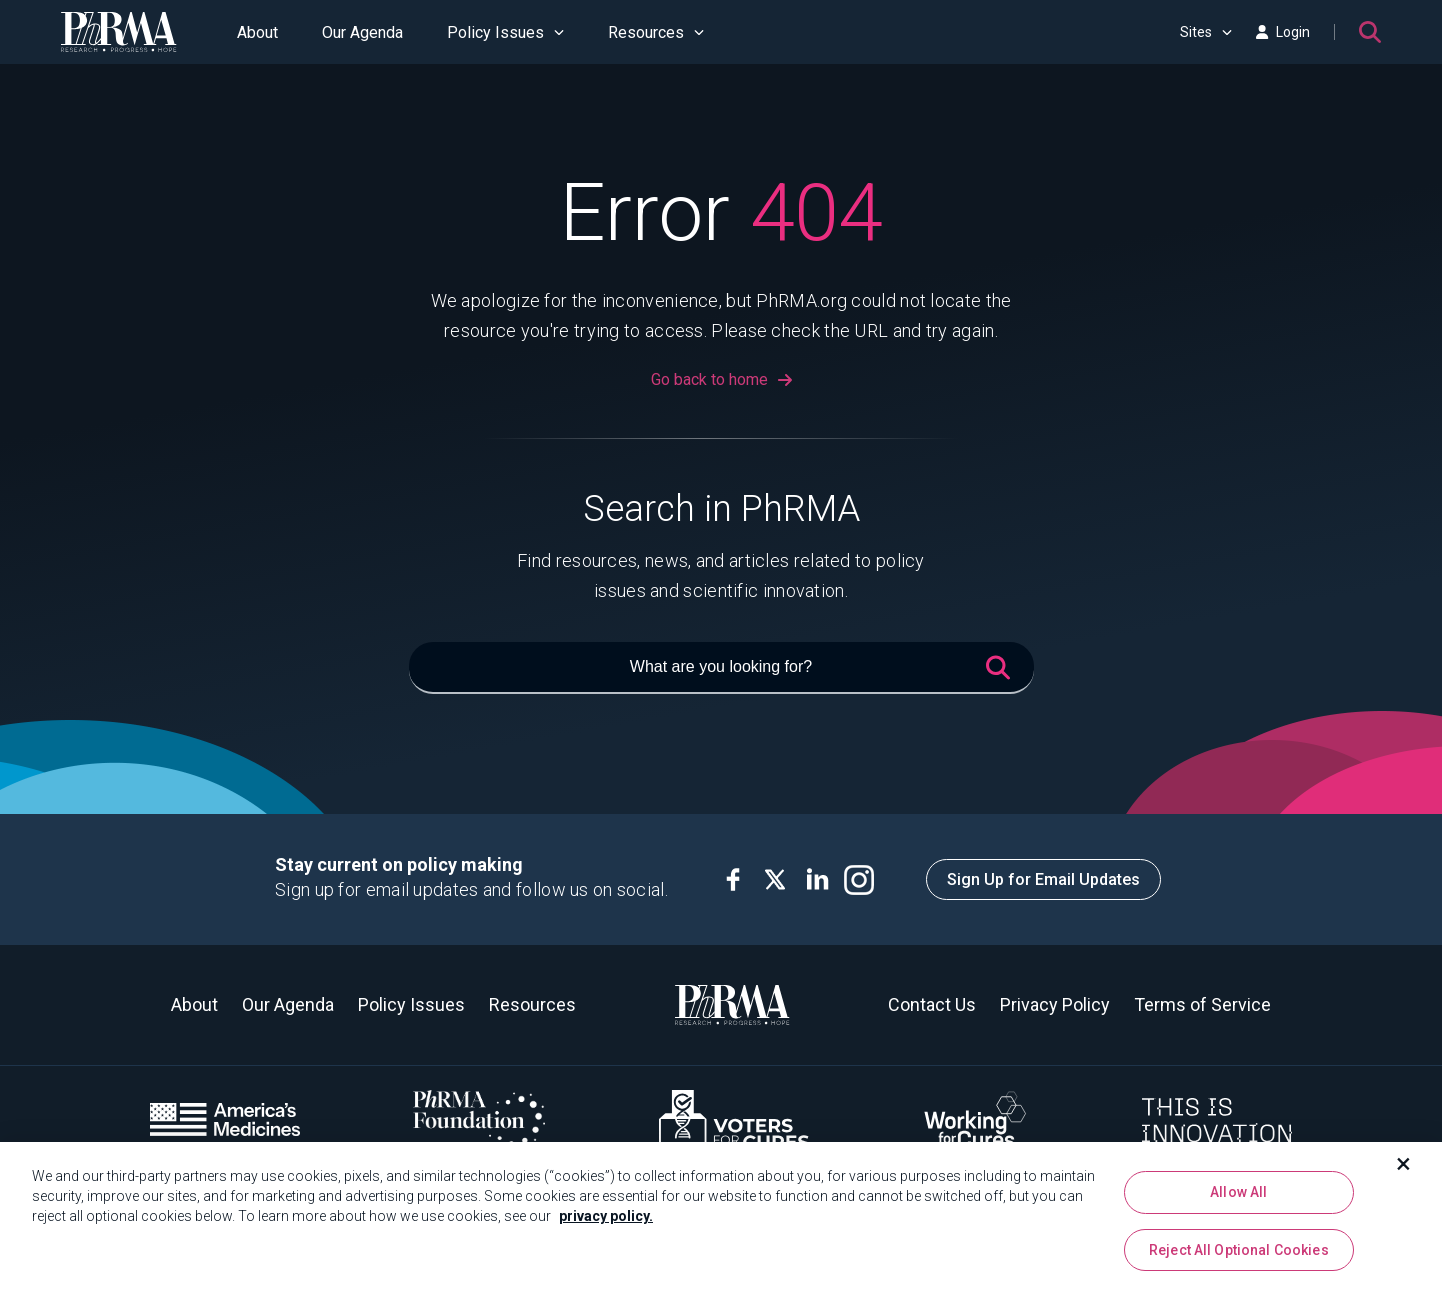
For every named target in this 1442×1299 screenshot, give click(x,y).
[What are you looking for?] (721, 668)
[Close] (1404, 1169)
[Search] (1370, 32)
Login (1283, 32)
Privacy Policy (1055, 1004)
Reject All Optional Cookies (1239, 1255)
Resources (656, 32)
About (257, 32)
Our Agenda (362, 32)
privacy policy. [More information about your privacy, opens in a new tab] (606, 1221)
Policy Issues (505, 32)
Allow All (1238, 1197)
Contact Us (932, 1004)
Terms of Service (1202, 1004)
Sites (1206, 32)
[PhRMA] (119, 32)
